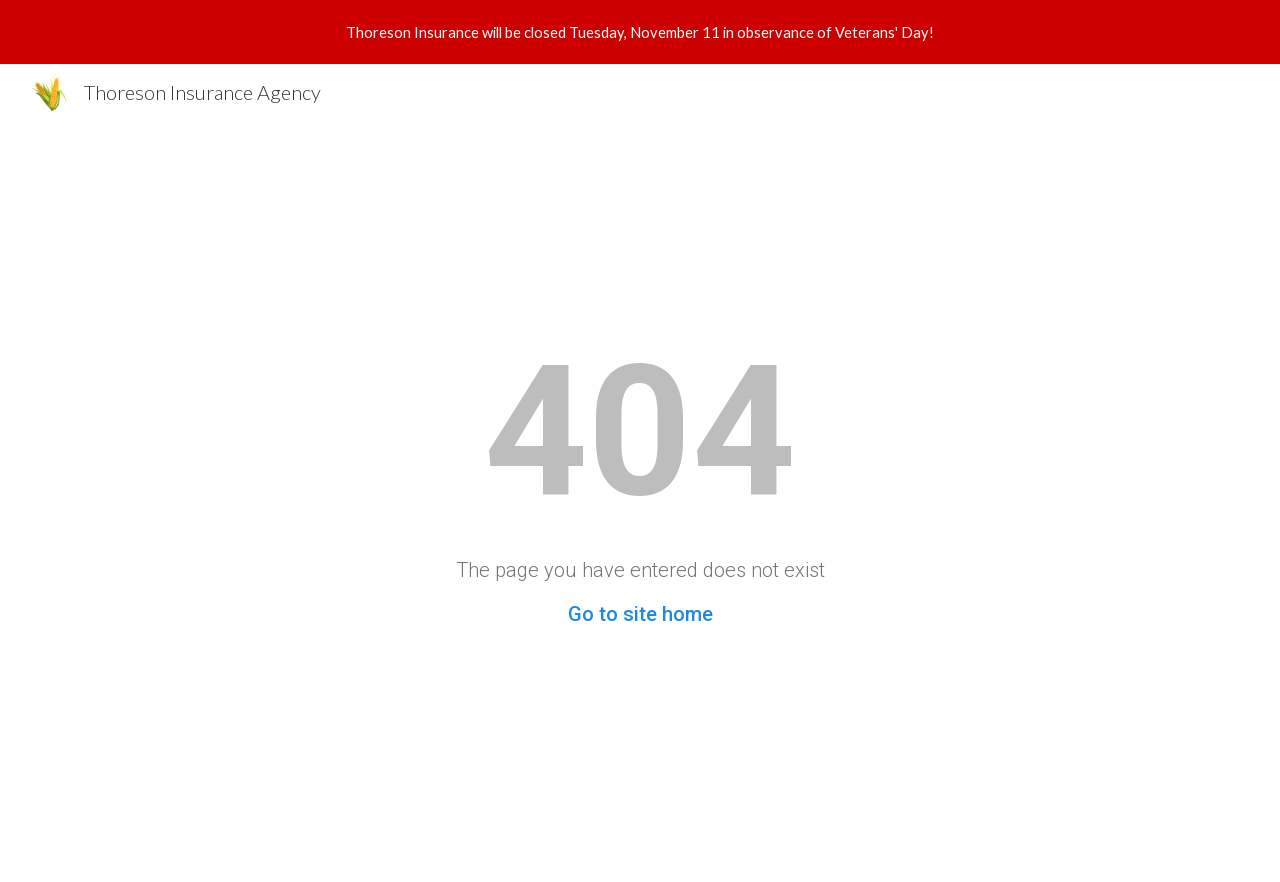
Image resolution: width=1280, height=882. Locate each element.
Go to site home (640, 614)
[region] (640, 32)
